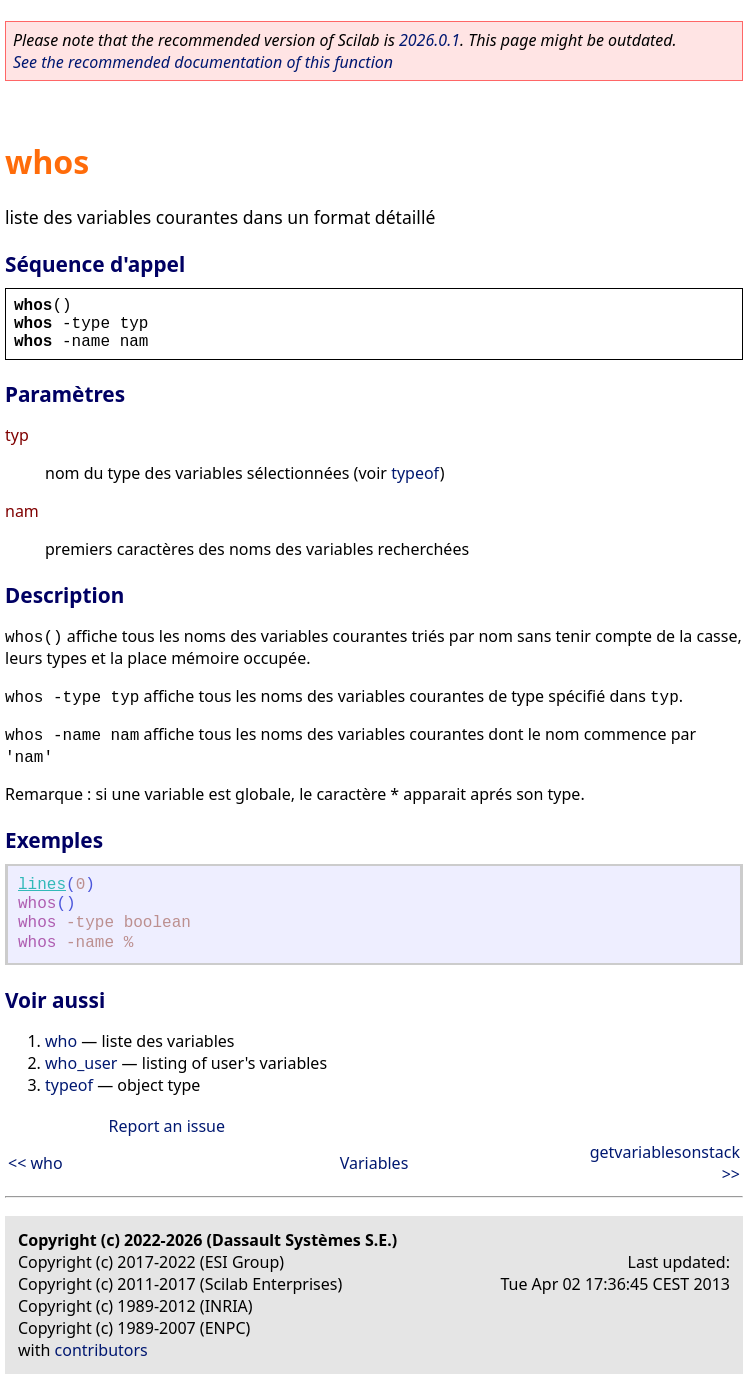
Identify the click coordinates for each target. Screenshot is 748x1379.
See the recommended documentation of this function (203, 62)
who (61, 1041)
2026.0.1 (429, 40)
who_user (81, 1063)
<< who (35, 1163)
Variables (374, 1163)
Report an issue (167, 1126)
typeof (415, 473)
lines (42, 885)
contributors (101, 1350)
